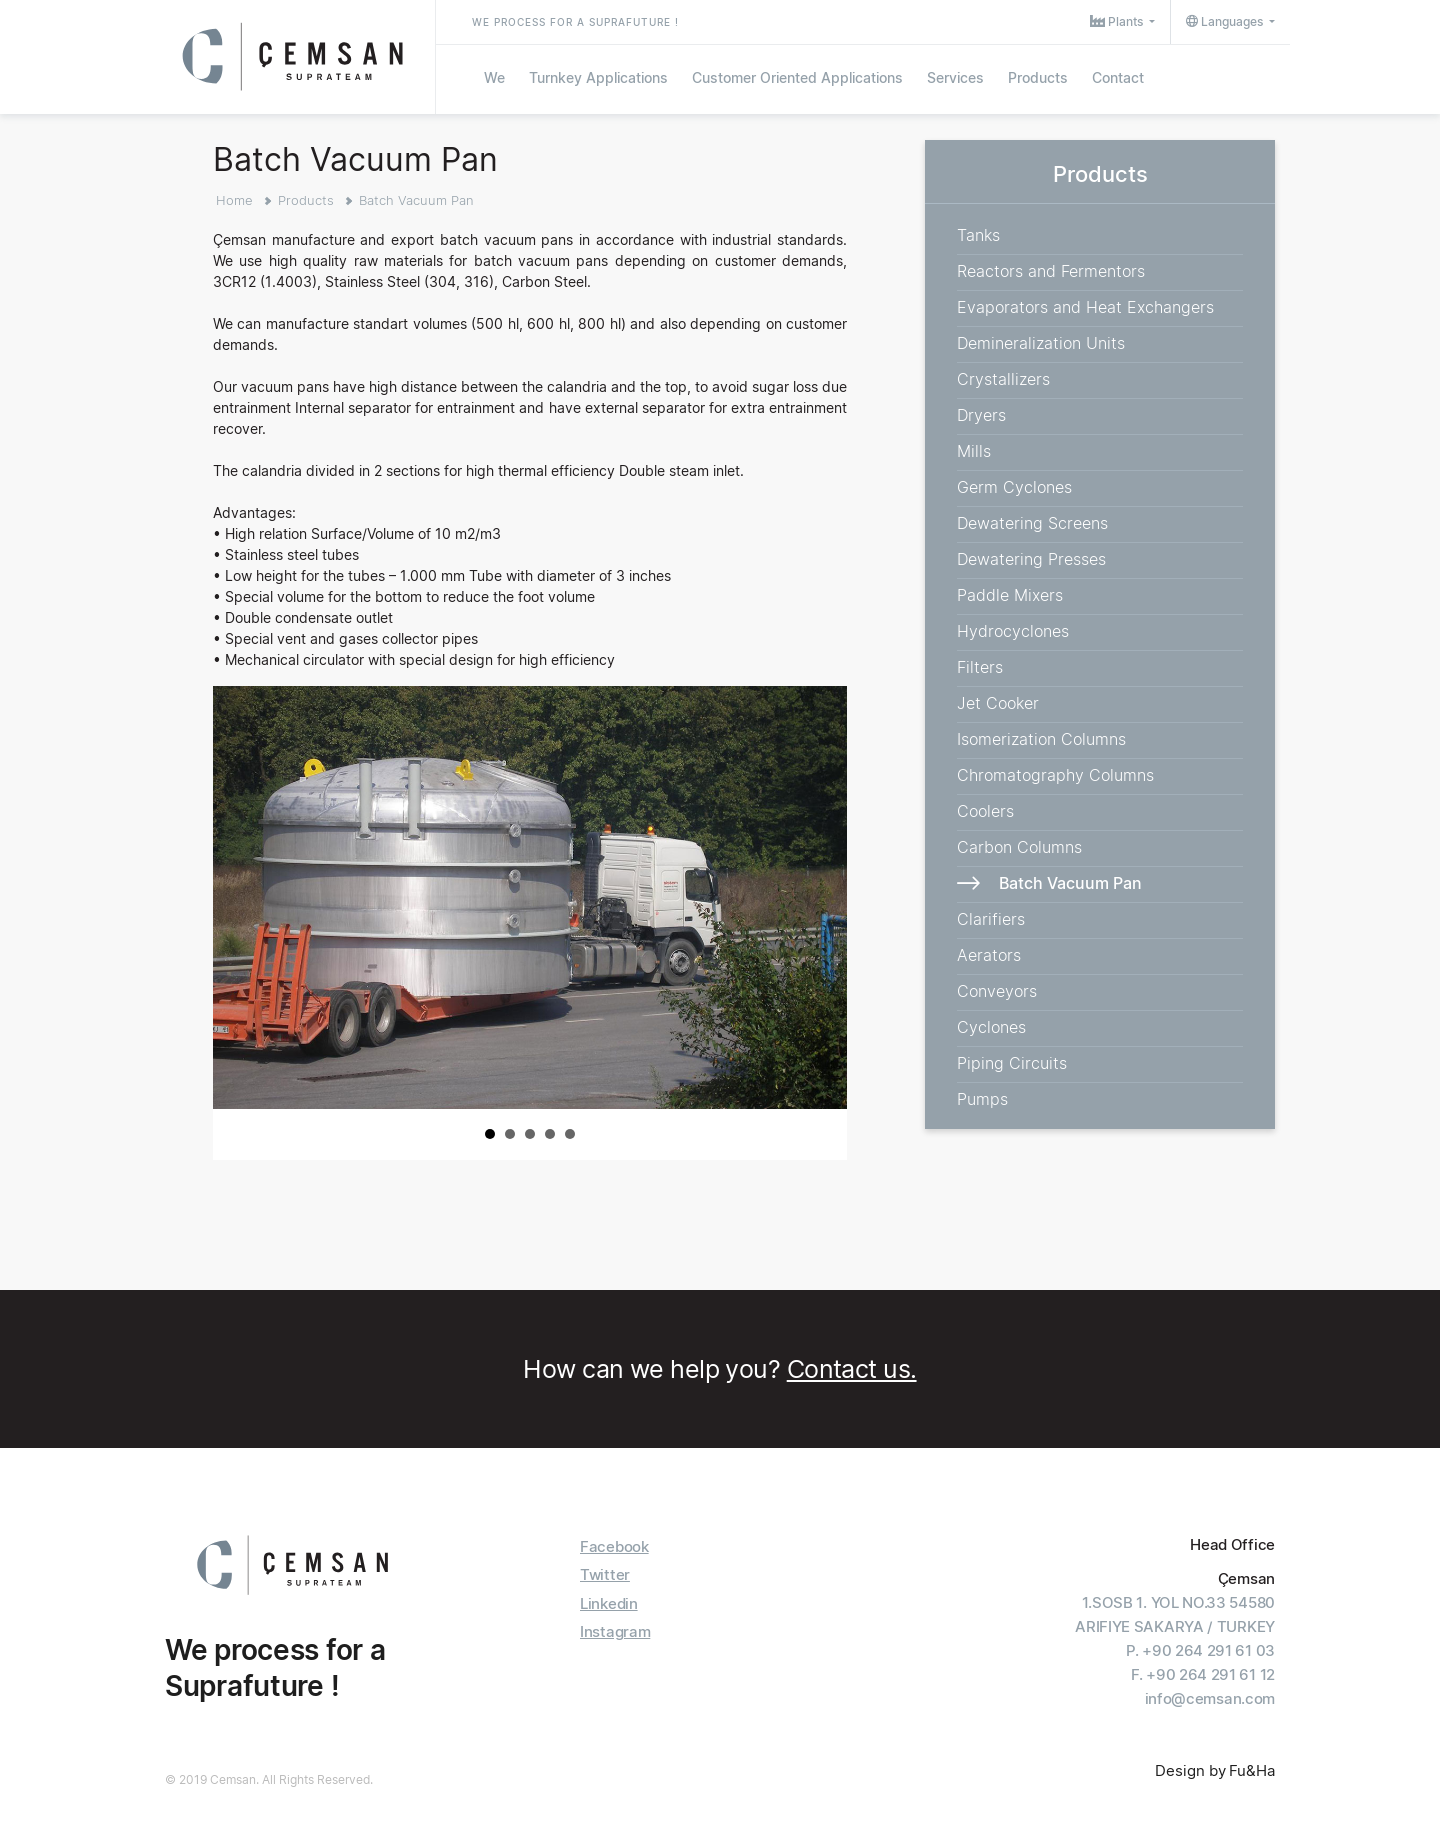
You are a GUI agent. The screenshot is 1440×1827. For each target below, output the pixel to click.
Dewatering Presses (1031, 559)
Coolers (985, 811)
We (494, 77)
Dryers (981, 415)
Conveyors (997, 991)
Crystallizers (1003, 379)
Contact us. (852, 1369)
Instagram (615, 1631)
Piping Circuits (1012, 1063)
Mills (974, 451)
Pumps (982, 1099)
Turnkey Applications (598, 77)
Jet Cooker (998, 703)
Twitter (605, 1574)
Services (955, 77)
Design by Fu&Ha (1215, 1770)
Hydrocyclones (1013, 631)
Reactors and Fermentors (1051, 271)
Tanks (978, 235)
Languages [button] (1226, 21)
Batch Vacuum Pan (416, 200)
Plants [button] (1118, 21)
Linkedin (609, 1603)
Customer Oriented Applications (797, 77)
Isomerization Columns (1041, 739)
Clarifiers (991, 919)
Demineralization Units (1041, 343)
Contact (1118, 77)
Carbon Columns (1019, 847)
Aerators (989, 955)
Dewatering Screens (1032, 523)
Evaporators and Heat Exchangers (1085, 307)
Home (234, 200)
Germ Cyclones (1014, 487)
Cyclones (991, 1027)
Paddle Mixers (1010, 595)
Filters (980, 667)
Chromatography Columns (1055, 775)
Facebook (614, 1546)
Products (1038, 77)
